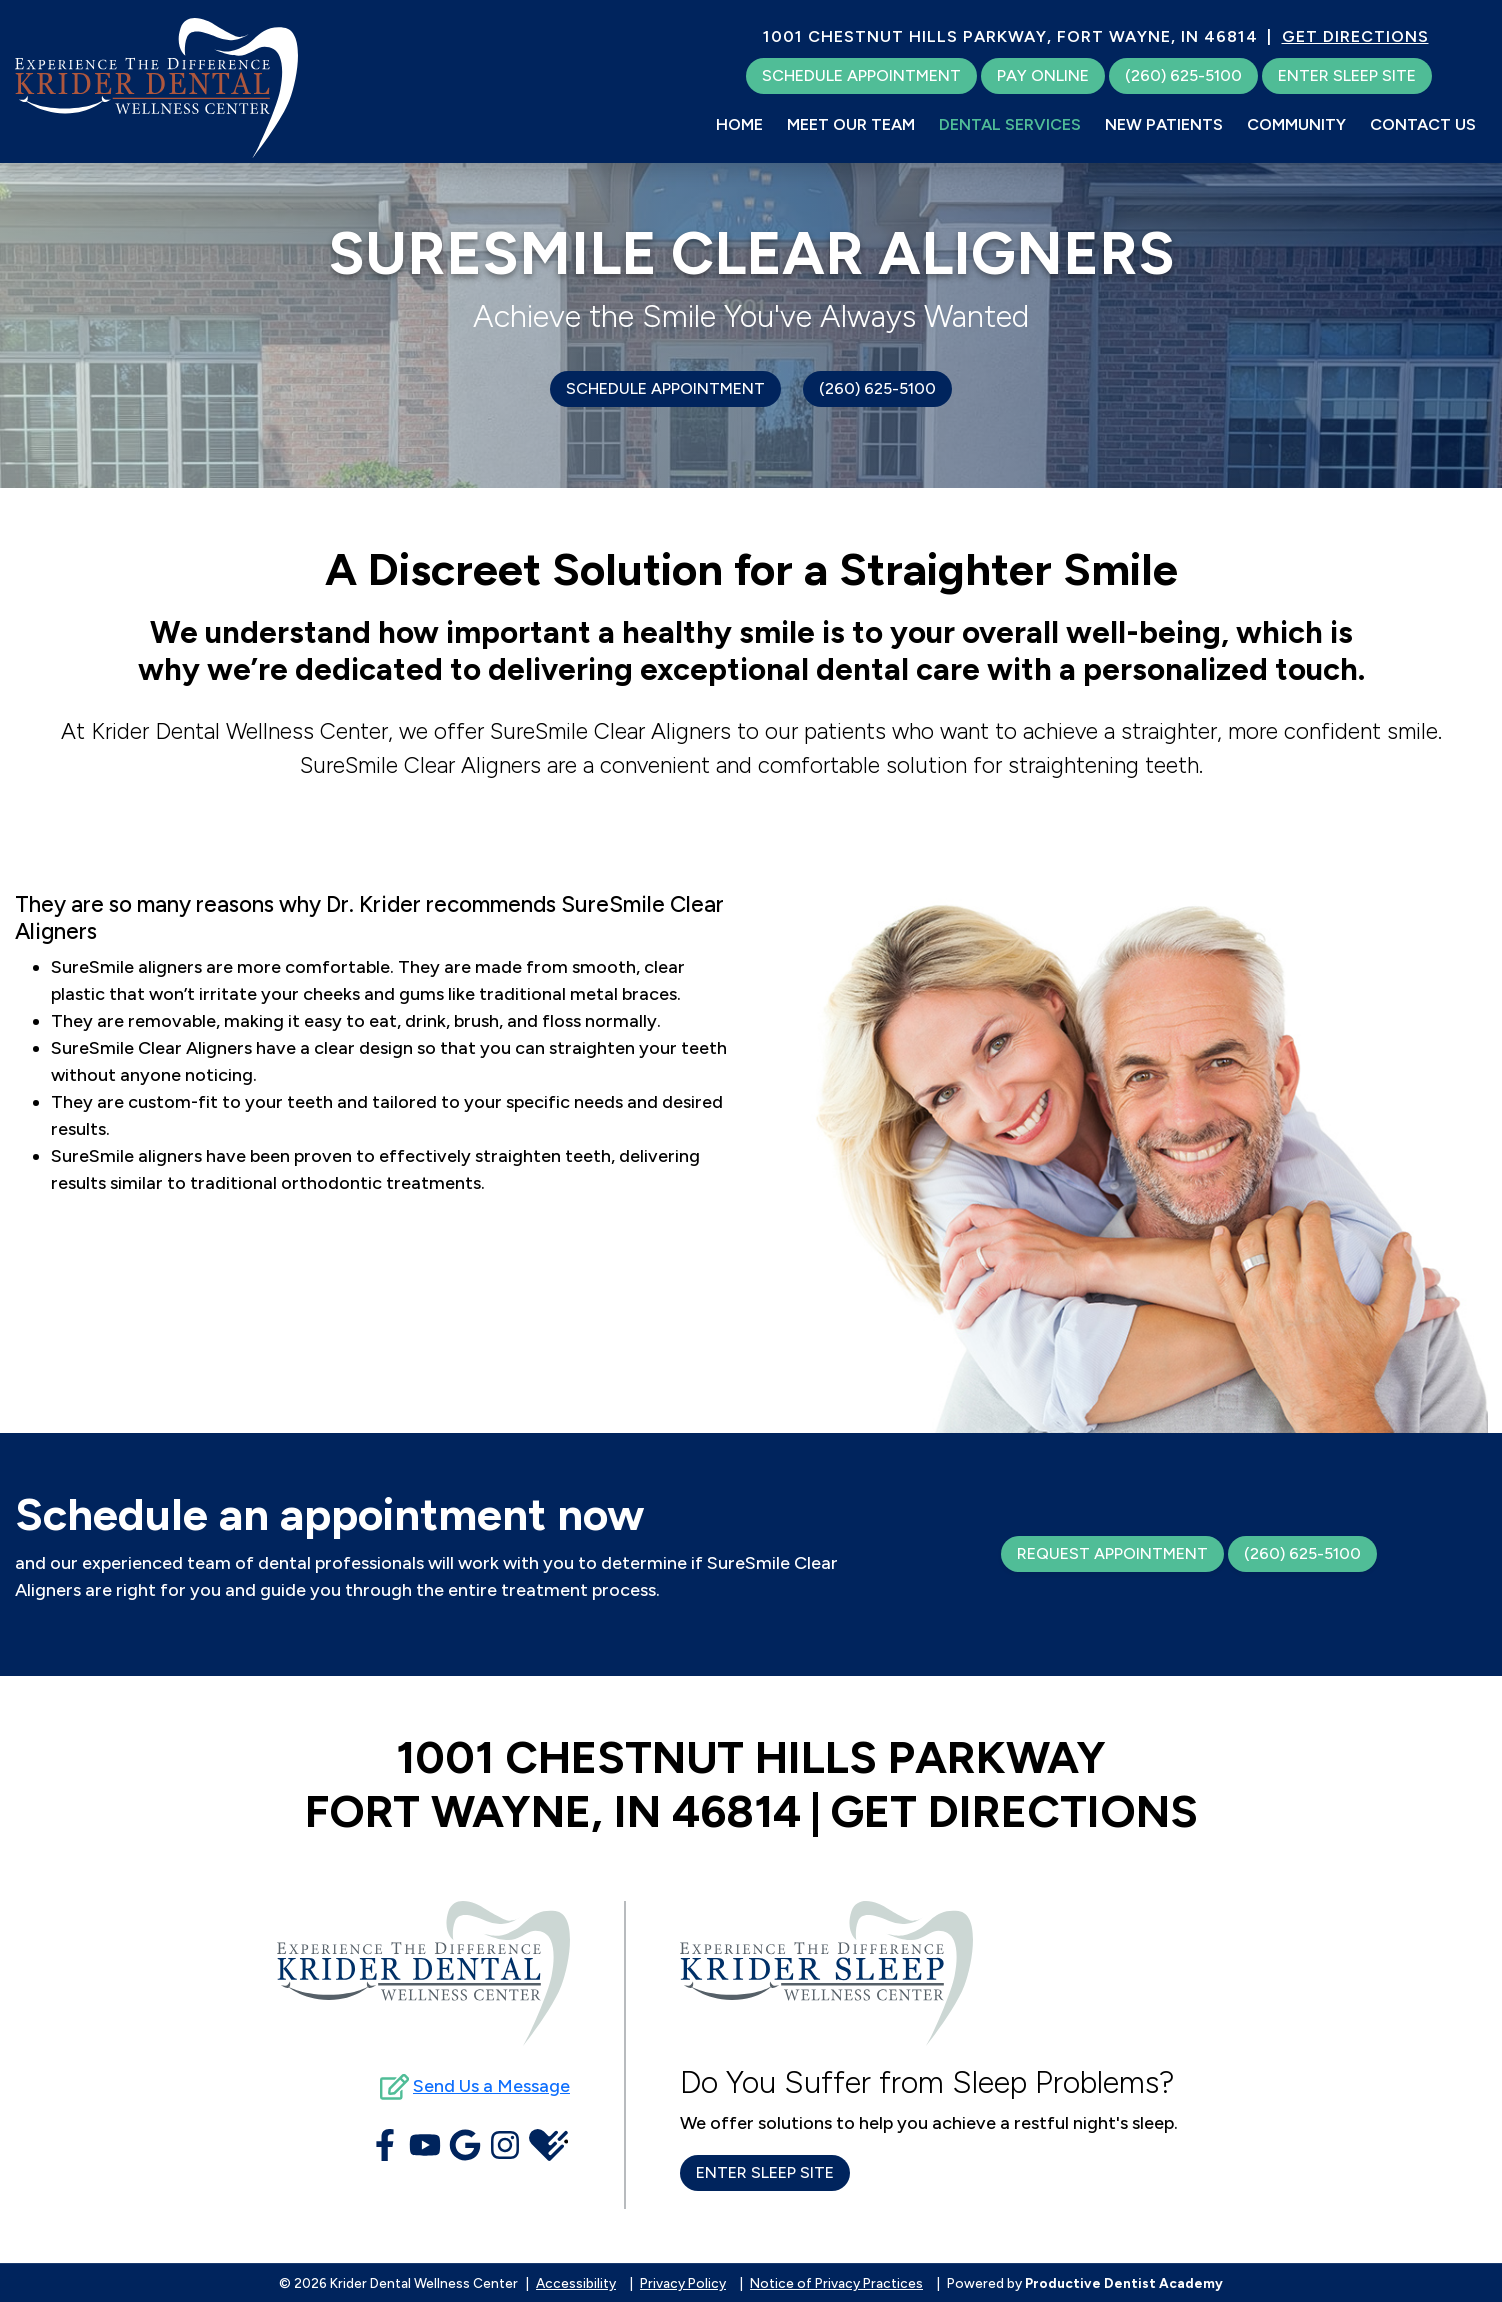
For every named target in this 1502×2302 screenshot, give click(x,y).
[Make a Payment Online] (1043, 76)
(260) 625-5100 (1302, 1553)
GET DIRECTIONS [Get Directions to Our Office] (1355, 36)
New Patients (1164, 124)
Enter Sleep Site (1347, 75)
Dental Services (1010, 124)
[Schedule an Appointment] (861, 76)
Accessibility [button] (576, 2283)
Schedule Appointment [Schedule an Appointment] (665, 388)
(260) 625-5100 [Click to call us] (877, 388)
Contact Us (1423, 124)
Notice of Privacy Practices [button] (836, 2283)
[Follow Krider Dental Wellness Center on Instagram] (505, 2145)
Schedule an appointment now (330, 1514)
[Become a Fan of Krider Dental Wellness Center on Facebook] (385, 2145)
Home (739, 124)
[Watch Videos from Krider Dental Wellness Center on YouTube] (425, 2145)
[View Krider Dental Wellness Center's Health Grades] (548, 2145)
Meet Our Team (851, 124)
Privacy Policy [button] (683, 2283)
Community (1296, 124)
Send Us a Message (491, 2086)
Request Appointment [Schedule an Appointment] (1112, 1553)
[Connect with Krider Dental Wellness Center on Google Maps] (465, 2145)
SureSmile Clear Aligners (751, 253)
